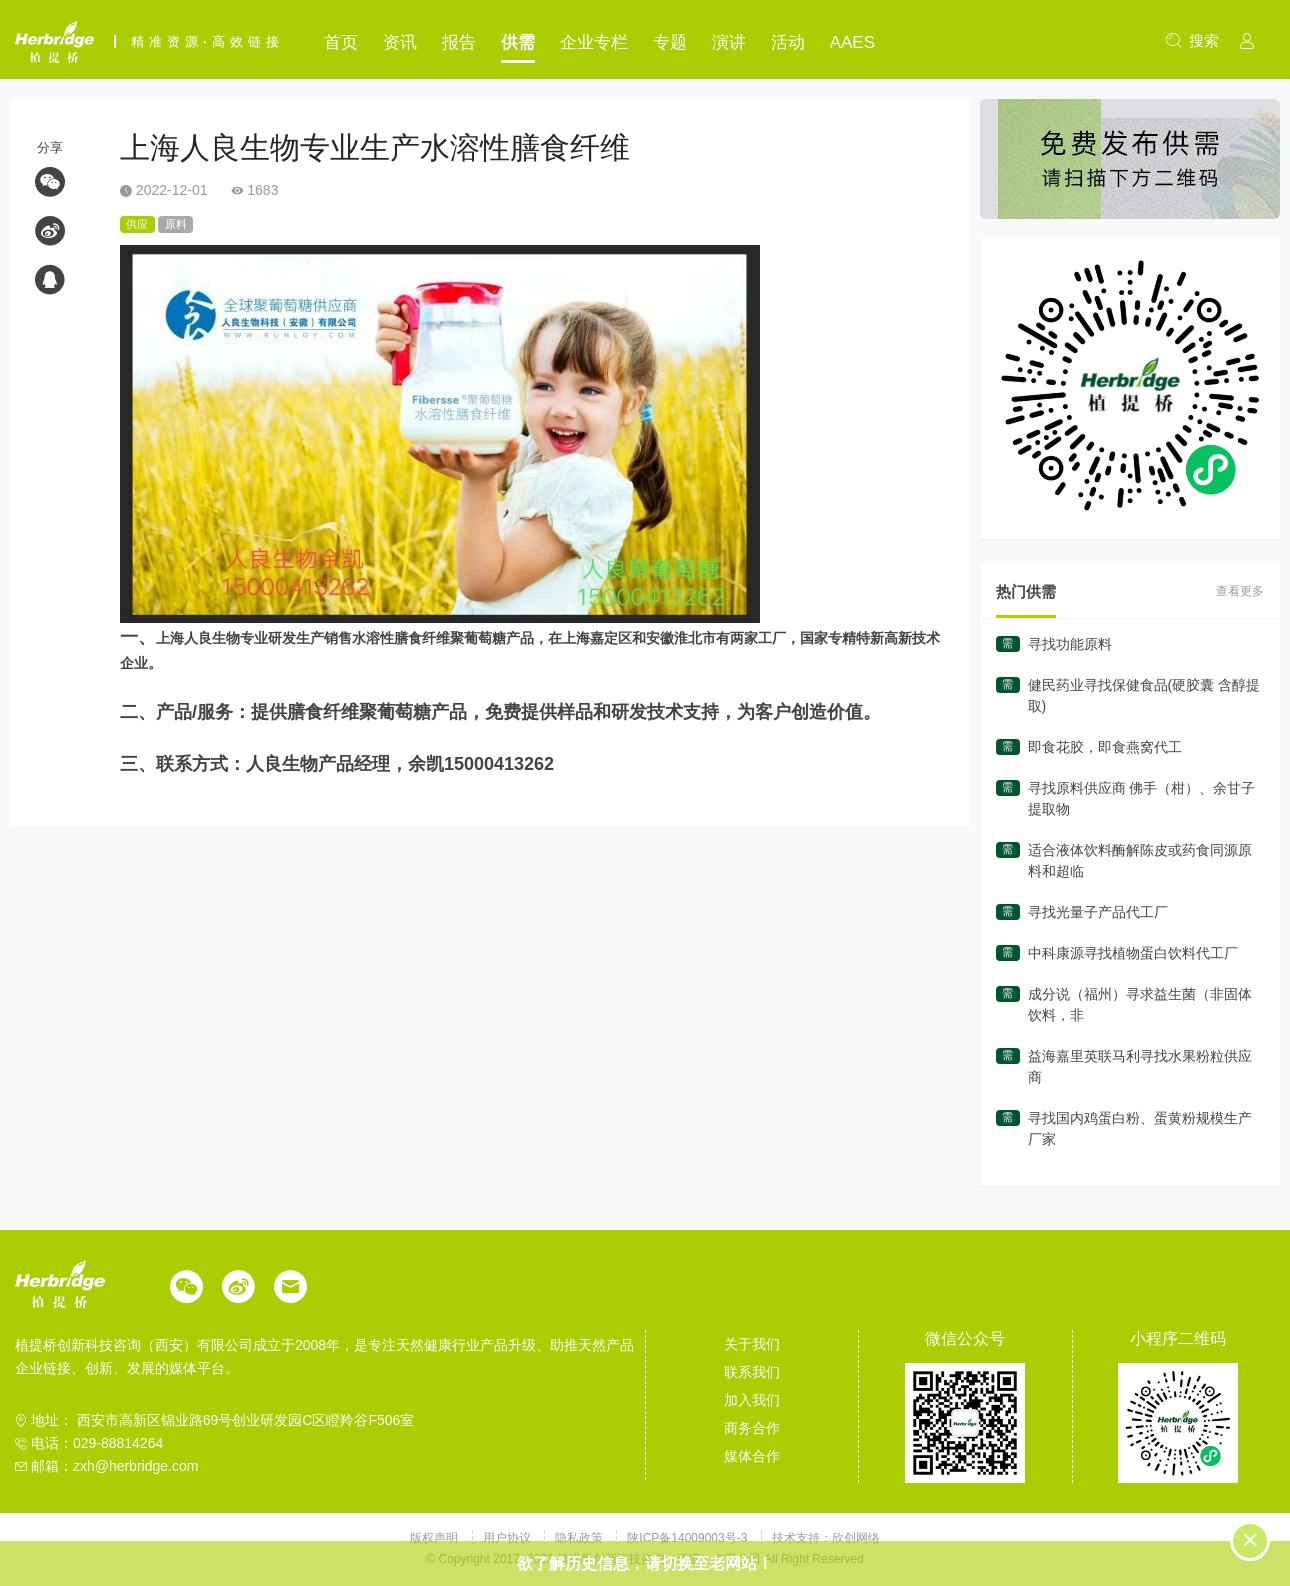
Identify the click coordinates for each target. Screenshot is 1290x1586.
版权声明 (435, 1538)
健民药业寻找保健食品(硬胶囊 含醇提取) (1144, 695)
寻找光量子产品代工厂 (1098, 912)
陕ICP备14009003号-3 (687, 1538)
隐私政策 (580, 1538)
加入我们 (752, 1400)
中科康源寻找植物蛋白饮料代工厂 (1133, 953)
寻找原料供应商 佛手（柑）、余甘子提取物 (1142, 798)
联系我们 (752, 1372)
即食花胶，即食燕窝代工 (1105, 747)
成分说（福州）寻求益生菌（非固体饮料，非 (1140, 1004)
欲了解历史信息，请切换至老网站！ (645, 1563)
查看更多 (1240, 591)
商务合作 (752, 1428)
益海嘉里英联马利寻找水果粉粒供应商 (1140, 1066)
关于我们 (752, 1344)
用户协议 (508, 1538)
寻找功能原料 (1070, 644)
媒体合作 (752, 1456)
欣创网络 (856, 1538)
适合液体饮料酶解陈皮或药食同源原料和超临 (1140, 860)
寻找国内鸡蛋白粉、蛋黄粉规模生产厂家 (1140, 1128)
